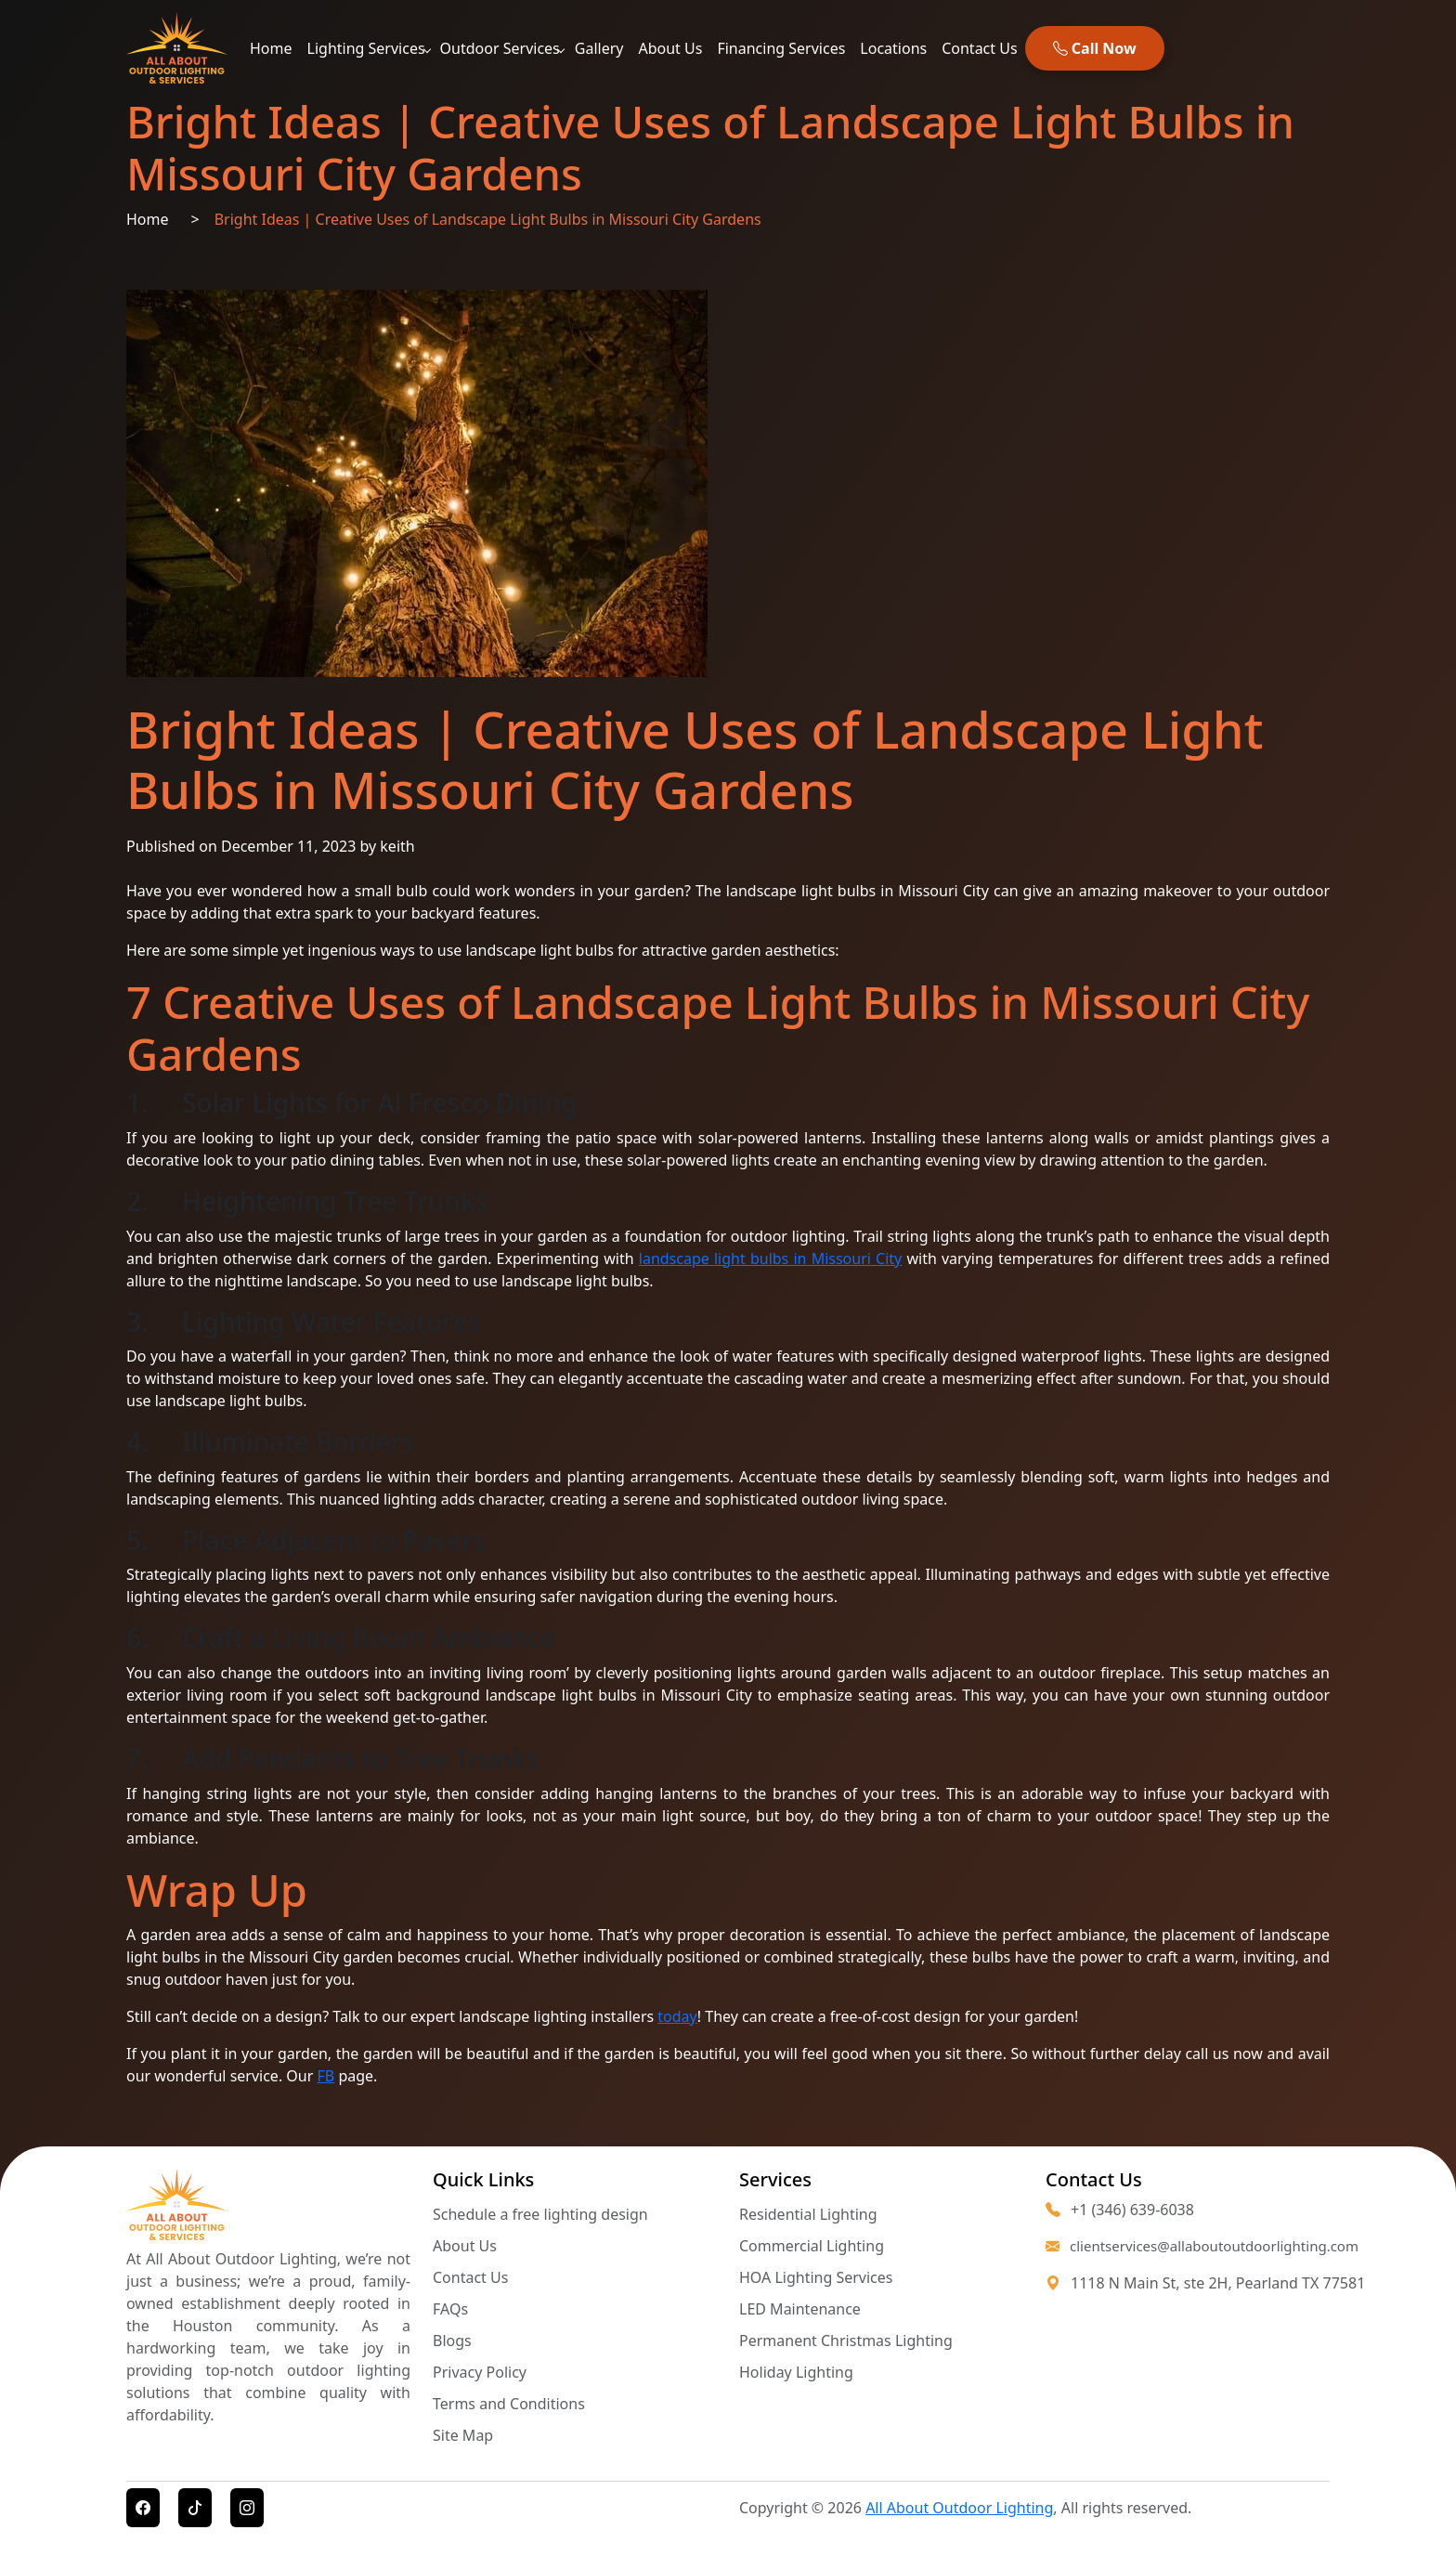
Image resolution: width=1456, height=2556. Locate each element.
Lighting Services (366, 48)
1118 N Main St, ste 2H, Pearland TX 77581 (1218, 2283)
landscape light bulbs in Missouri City (770, 1258)
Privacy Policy (479, 2372)
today (676, 2016)
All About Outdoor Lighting (959, 2507)
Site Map (463, 2435)
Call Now (1095, 48)
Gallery (599, 48)
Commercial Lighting (811, 2246)
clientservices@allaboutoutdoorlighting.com (1188, 2246)
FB (326, 2076)
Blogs (452, 2340)
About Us (670, 48)
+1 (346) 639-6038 (1120, 2209)
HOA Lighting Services (816, 2277)
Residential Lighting (808, 2214)
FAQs (450, 2309)
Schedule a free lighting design (540, 2214)
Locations (893, 48)
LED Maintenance (800, 2309)
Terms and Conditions (509, 2403)
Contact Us (979, 48)
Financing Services (781, 48)
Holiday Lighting (796, 2372)
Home (271, 48)
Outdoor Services (500, 48)
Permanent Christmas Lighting (846, 2340)
